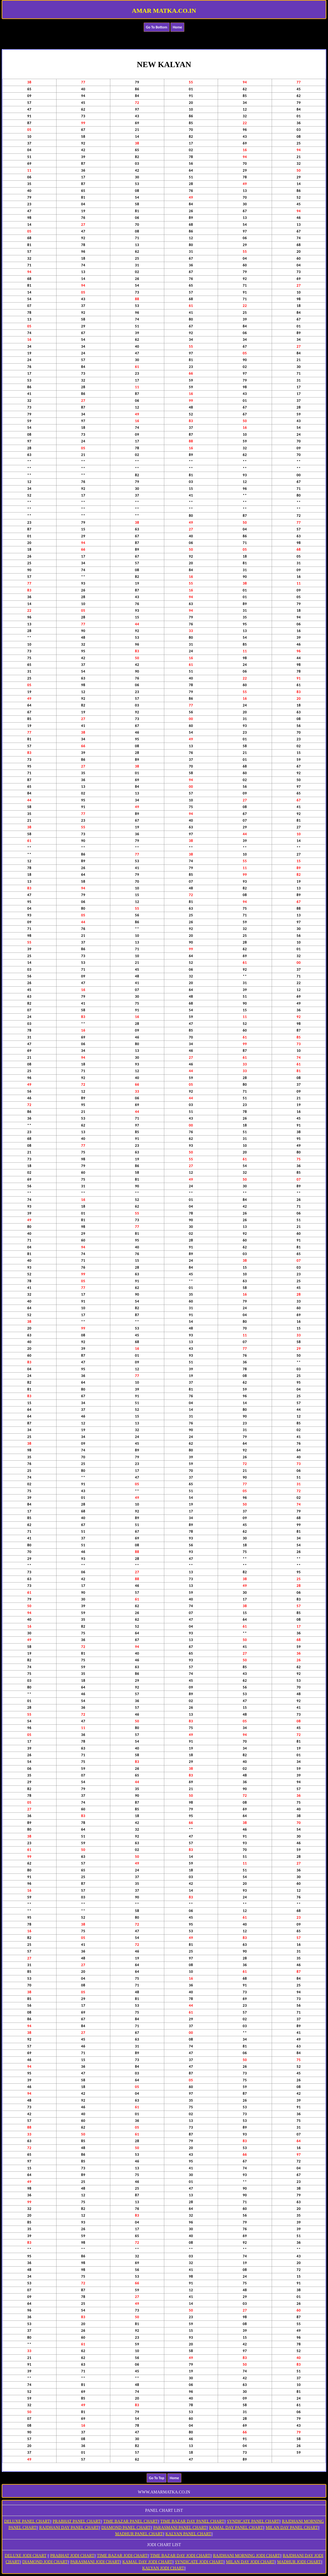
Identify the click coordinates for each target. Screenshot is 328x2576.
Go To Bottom (156, 27)
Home (177, 27)
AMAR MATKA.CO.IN (164, 10)
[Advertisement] (164, 38)
